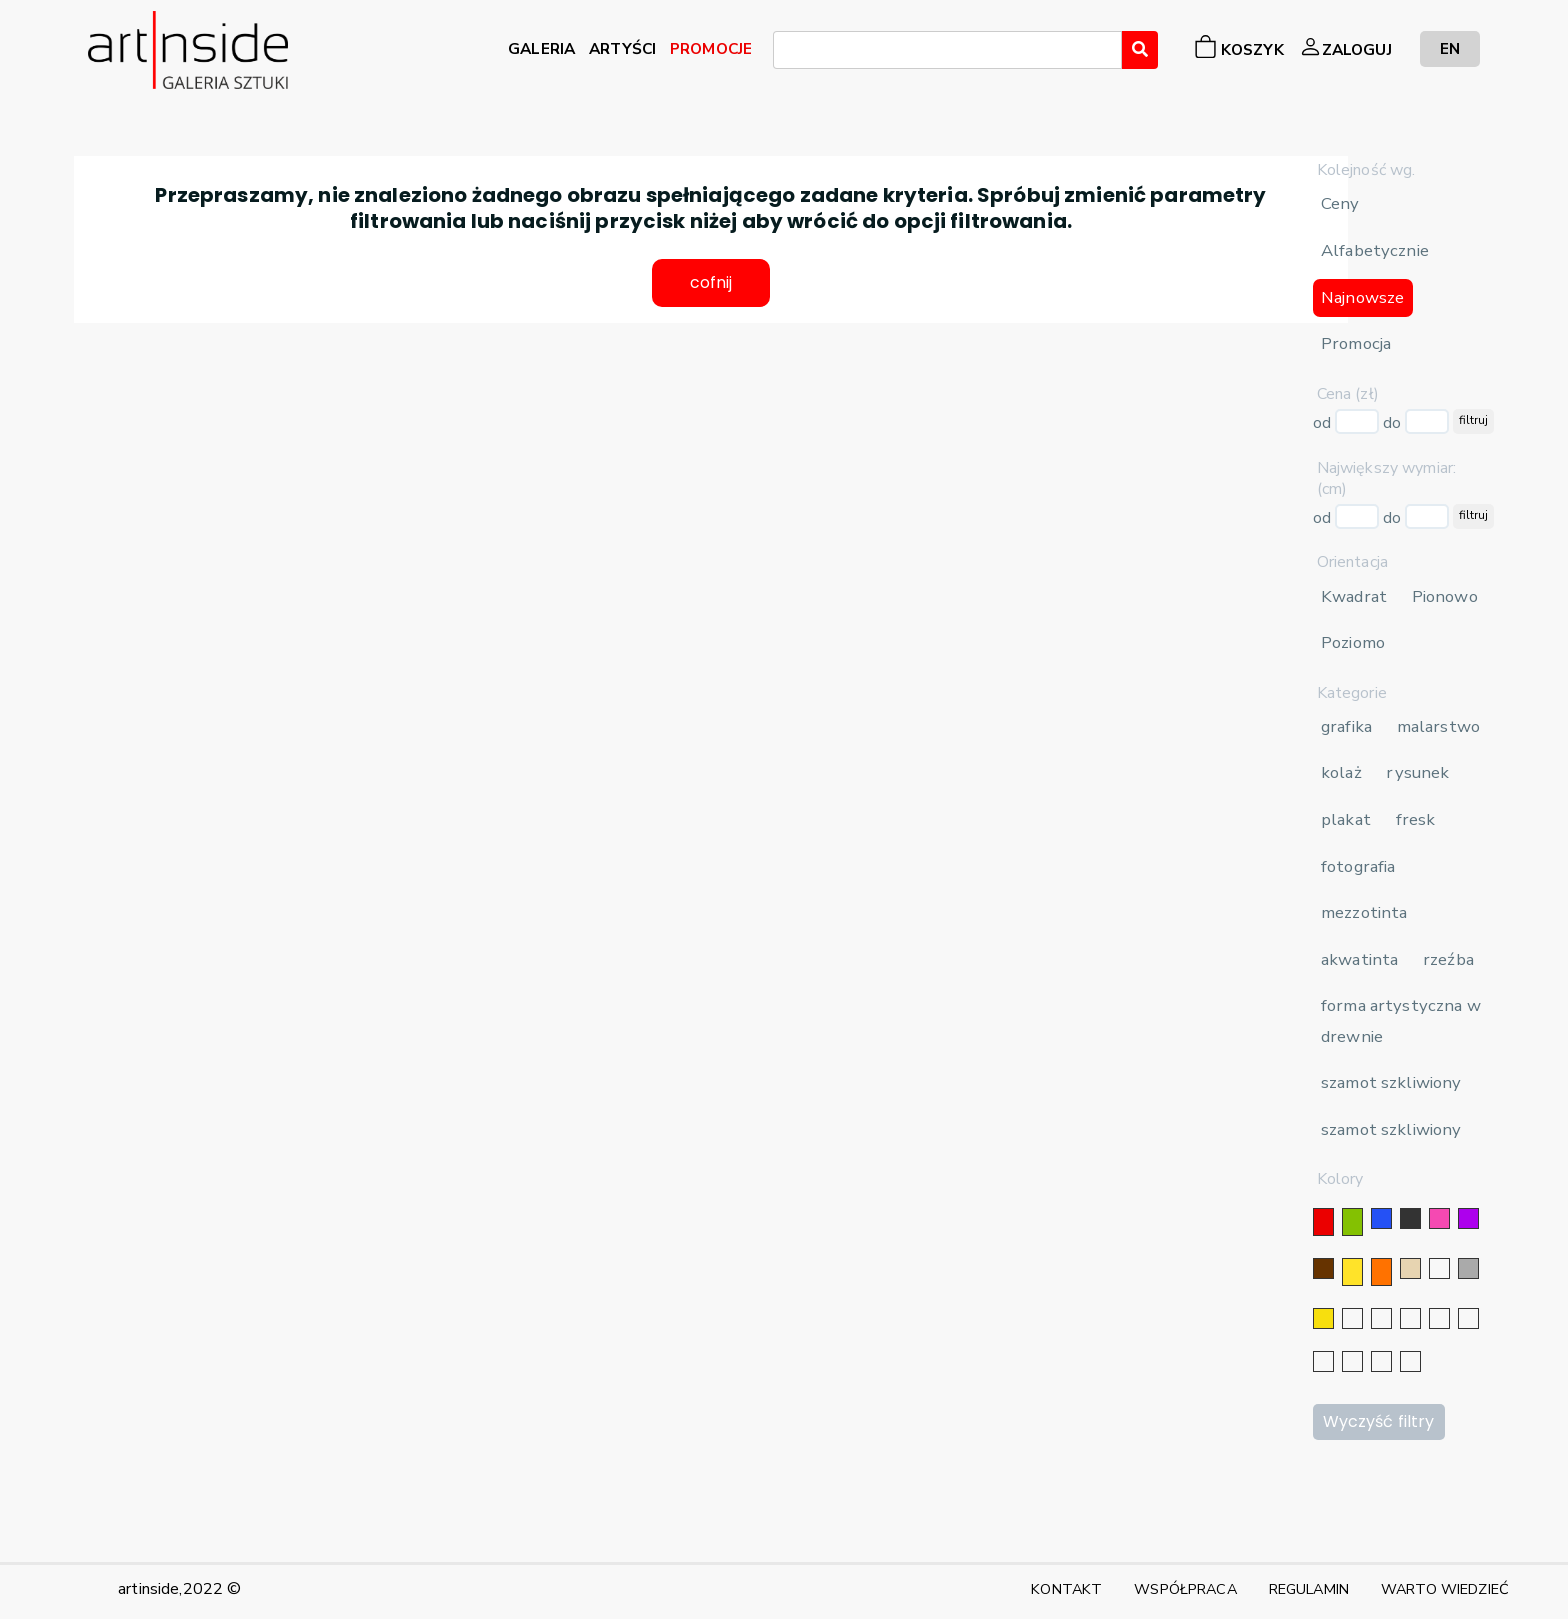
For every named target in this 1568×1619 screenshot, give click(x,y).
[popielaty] (1352, 1361)
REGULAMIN (1309, 1589)
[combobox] (947, 50)
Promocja (1356, 343)
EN (1450, 48)
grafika (1346, 726)
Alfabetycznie (1375, 250)
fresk (1416, 819)
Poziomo (1353, 642)
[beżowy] (1410, 1268)
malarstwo (1438, 726)
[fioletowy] (1468, 1218)
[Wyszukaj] (1140, 50)
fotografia (1358, 866)
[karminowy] (1323, 1361)
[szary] (1468, 1268)
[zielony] (1352, 1222)
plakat (1346, 819)
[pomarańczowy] (1381, 1272)
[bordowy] (1381, 1361)
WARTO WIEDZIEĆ (1445, 1589)
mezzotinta (1364, 912)
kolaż (1341, 772)
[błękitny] (1468, 1318)
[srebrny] (1352, 1318)
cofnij (711, 283)
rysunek (1417, 772)
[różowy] (1439, 1218)
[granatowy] (1439, 1318)
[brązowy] (1323, 1268)
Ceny (1340, 203)
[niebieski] (1381, 1218)
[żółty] (1352, 1272)
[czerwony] (1323, 1222)
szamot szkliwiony (1391, 1082)
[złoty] (1323, 1318)
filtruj (1473, 420)
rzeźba (1448, 959)
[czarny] (1410, 1218)
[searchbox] (785, 53)
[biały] (1439, 1268)
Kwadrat (1354, 596)
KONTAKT (1066, 1589)
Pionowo (1445, 596)
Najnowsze (1362, 297)
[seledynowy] (1410, 1361)
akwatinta (1359, 959)
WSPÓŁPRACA (1185, 1589)
